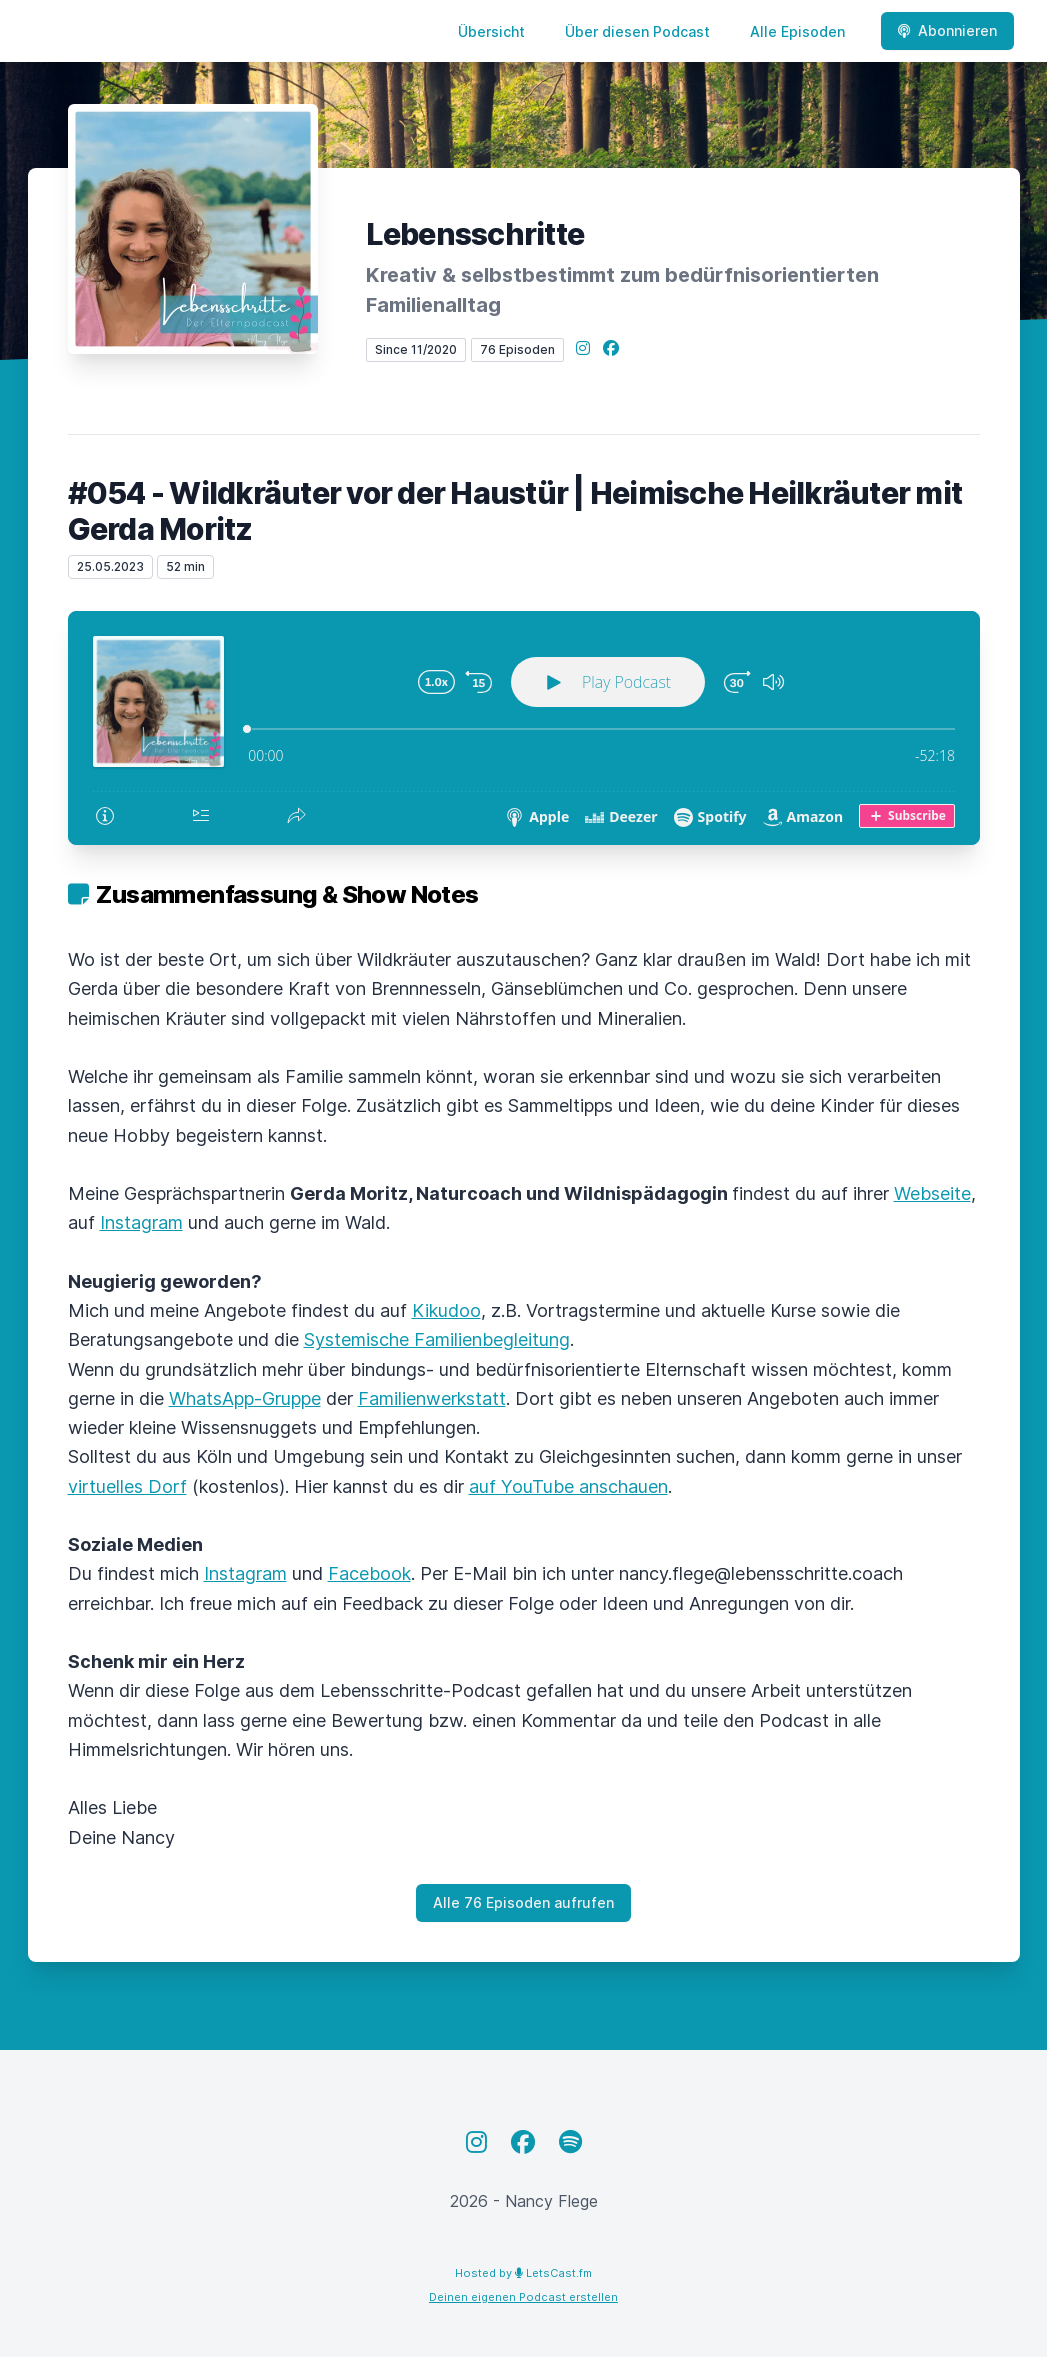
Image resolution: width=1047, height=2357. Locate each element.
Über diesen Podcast (637, 31)
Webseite (932, 1193)
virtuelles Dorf (127, 1486)
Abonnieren (947, 30)
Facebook (369, 1573)
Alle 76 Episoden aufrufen (523, 1902)
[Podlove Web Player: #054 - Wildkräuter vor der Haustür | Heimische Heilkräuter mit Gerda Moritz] (524, 728)
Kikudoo (446, 1310)
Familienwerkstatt (432, 1398)
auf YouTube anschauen (568, 1486)
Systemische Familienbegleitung (437, 1339)
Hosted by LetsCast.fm (523, 2273)
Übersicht (491, 31)
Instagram (141, 1222)
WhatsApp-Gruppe (245, 1398)
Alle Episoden (797, 31)
